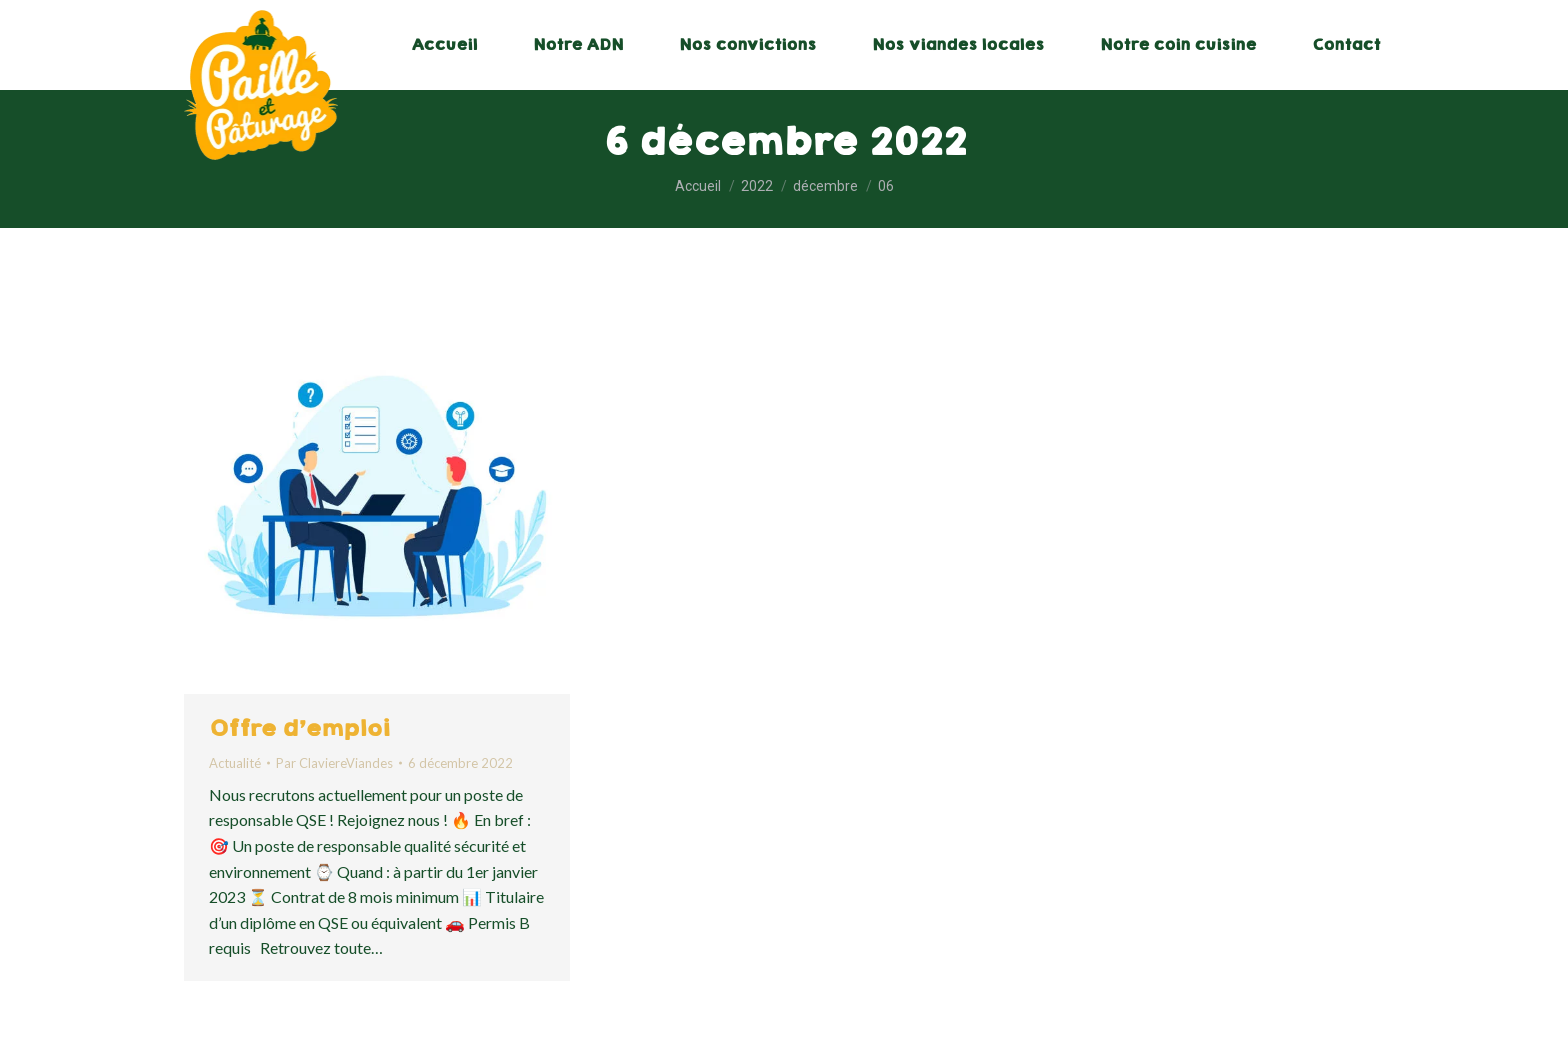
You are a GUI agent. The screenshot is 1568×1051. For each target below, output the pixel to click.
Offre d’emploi (299, 728)
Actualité (235, 763)
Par (334, 763)
